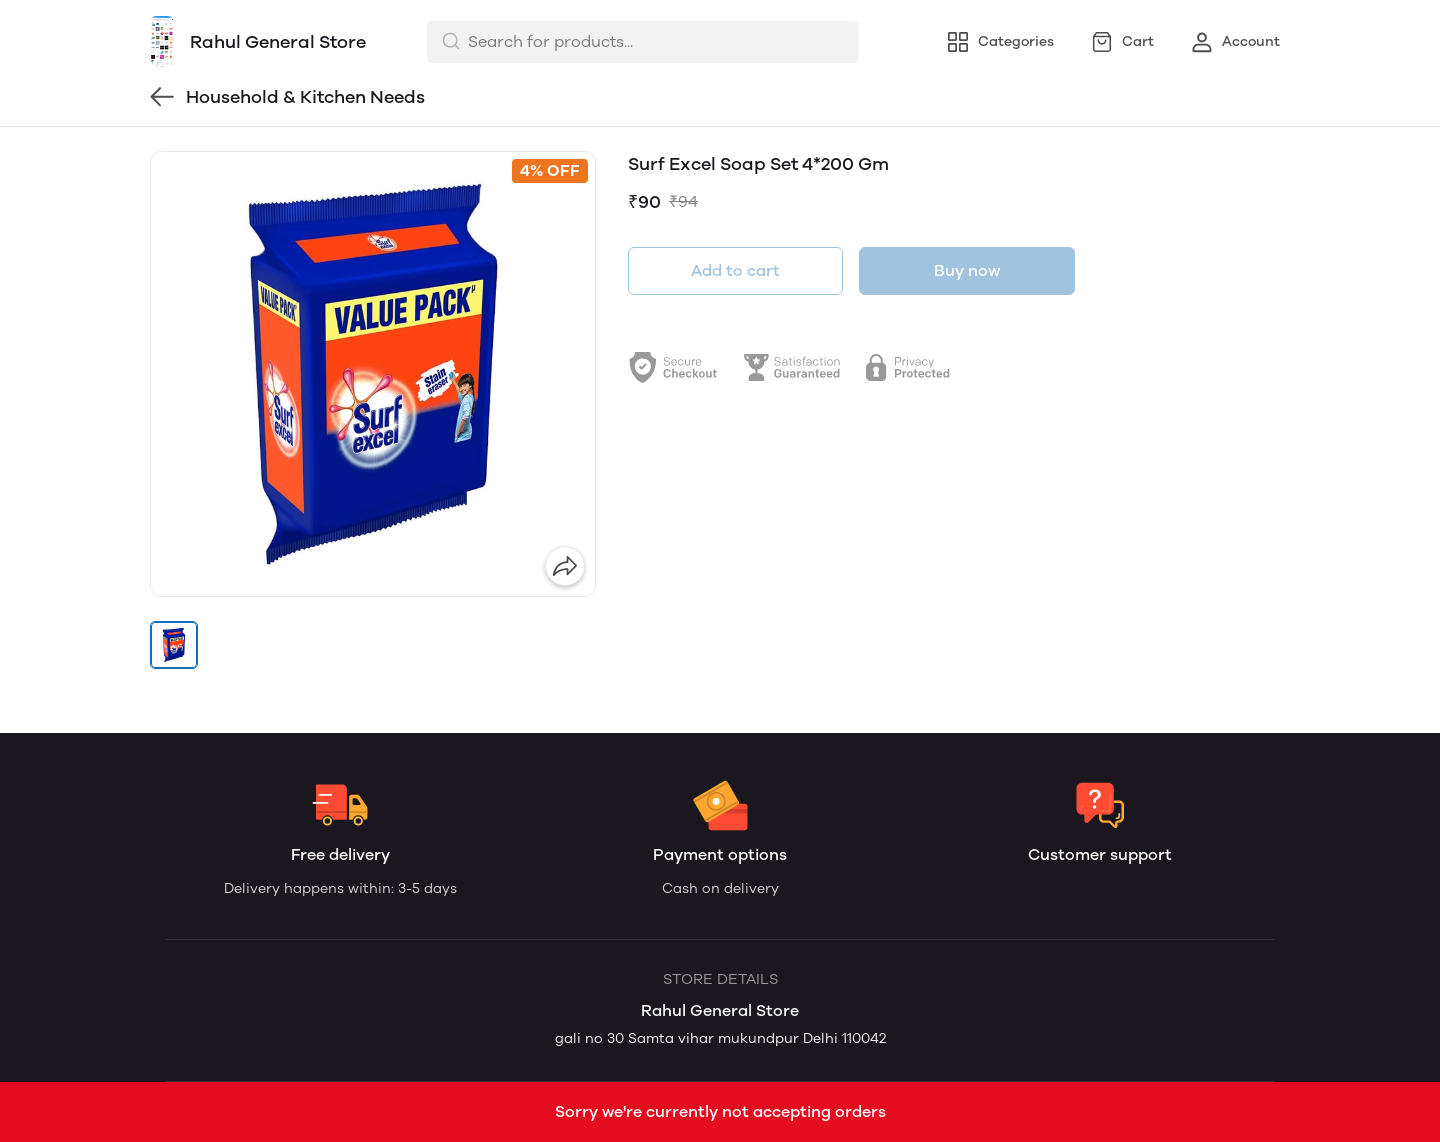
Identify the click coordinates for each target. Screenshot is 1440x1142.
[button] (174, 645)
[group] (373, 374)
